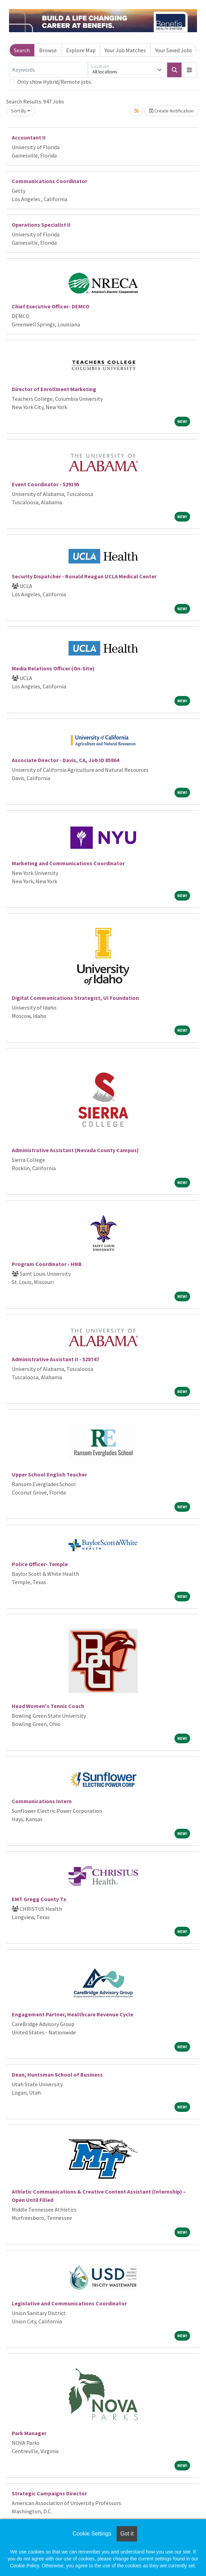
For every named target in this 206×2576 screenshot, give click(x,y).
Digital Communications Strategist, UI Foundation (75, 997)
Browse (48, 50)
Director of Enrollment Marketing (54, 389)
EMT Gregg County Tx (39, 1899)
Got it (126, 2534)
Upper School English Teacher (49, 1474)
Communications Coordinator (49, 181)
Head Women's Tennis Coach (48, 1705)
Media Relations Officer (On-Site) (53, 668)
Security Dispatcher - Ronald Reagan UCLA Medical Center (84, 576)
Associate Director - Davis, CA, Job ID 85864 (65, 760)
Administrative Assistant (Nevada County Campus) (75, 1150)
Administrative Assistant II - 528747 (55, 1359)
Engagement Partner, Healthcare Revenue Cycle (72, 2014)
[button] (189, 70)
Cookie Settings (91, 2534)
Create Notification (171, 111)
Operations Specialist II (41, 224)
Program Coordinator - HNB (47, 1263)
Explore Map (81, 50)
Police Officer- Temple (40, 1564)
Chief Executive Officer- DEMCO (50, 306)
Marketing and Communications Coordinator (68, 863)
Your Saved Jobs (173, 50)
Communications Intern (42, 1801)
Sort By (18, 111)
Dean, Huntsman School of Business (57, 2074)
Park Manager (29, 2433)
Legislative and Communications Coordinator (69, 2303)
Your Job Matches (125, 50)
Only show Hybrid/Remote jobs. (54, 81)
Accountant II (29, 137)
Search (22, 50)
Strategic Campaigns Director (49, 2493)
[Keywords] (48, 70)
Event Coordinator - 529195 (45, 484)
